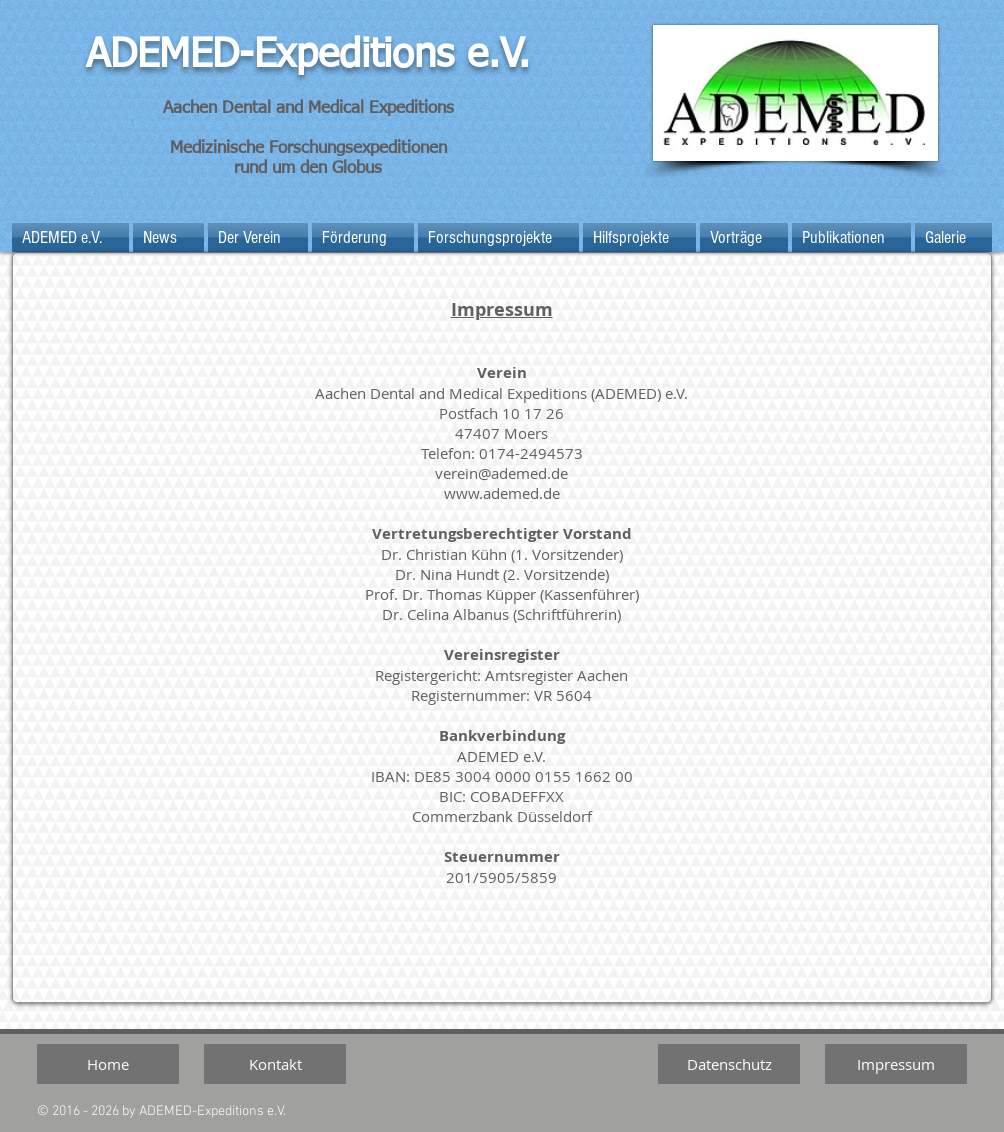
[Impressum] (896, 1064)
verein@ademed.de (501, 473)
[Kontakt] (275, 1064)
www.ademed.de (502, 493)
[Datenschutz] (729, 1064)
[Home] (108, 1064)
